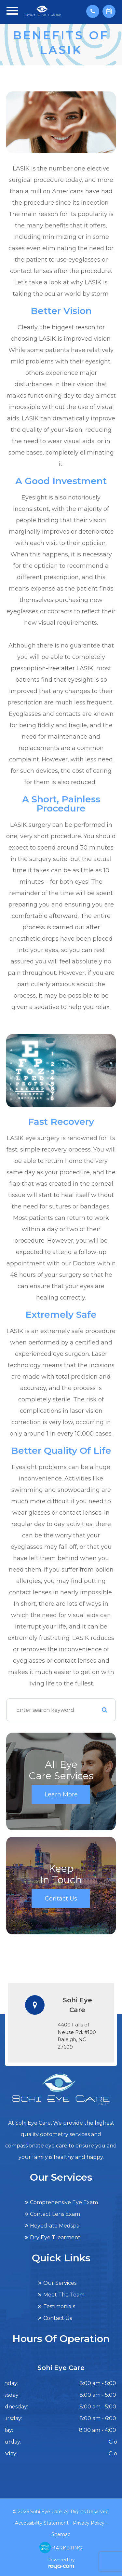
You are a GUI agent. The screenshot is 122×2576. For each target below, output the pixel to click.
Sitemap (61, 2534)
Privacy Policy (88, 2523)
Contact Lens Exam (55, 2214)
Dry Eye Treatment (55, 2237)
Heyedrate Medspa (54, 2226)
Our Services (59, 2283)
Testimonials (59, 2306)
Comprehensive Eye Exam (64, 2202)
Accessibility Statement (42, 2523)
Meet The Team (64, 2295)
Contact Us (61, 1898)
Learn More (61, 1794)
